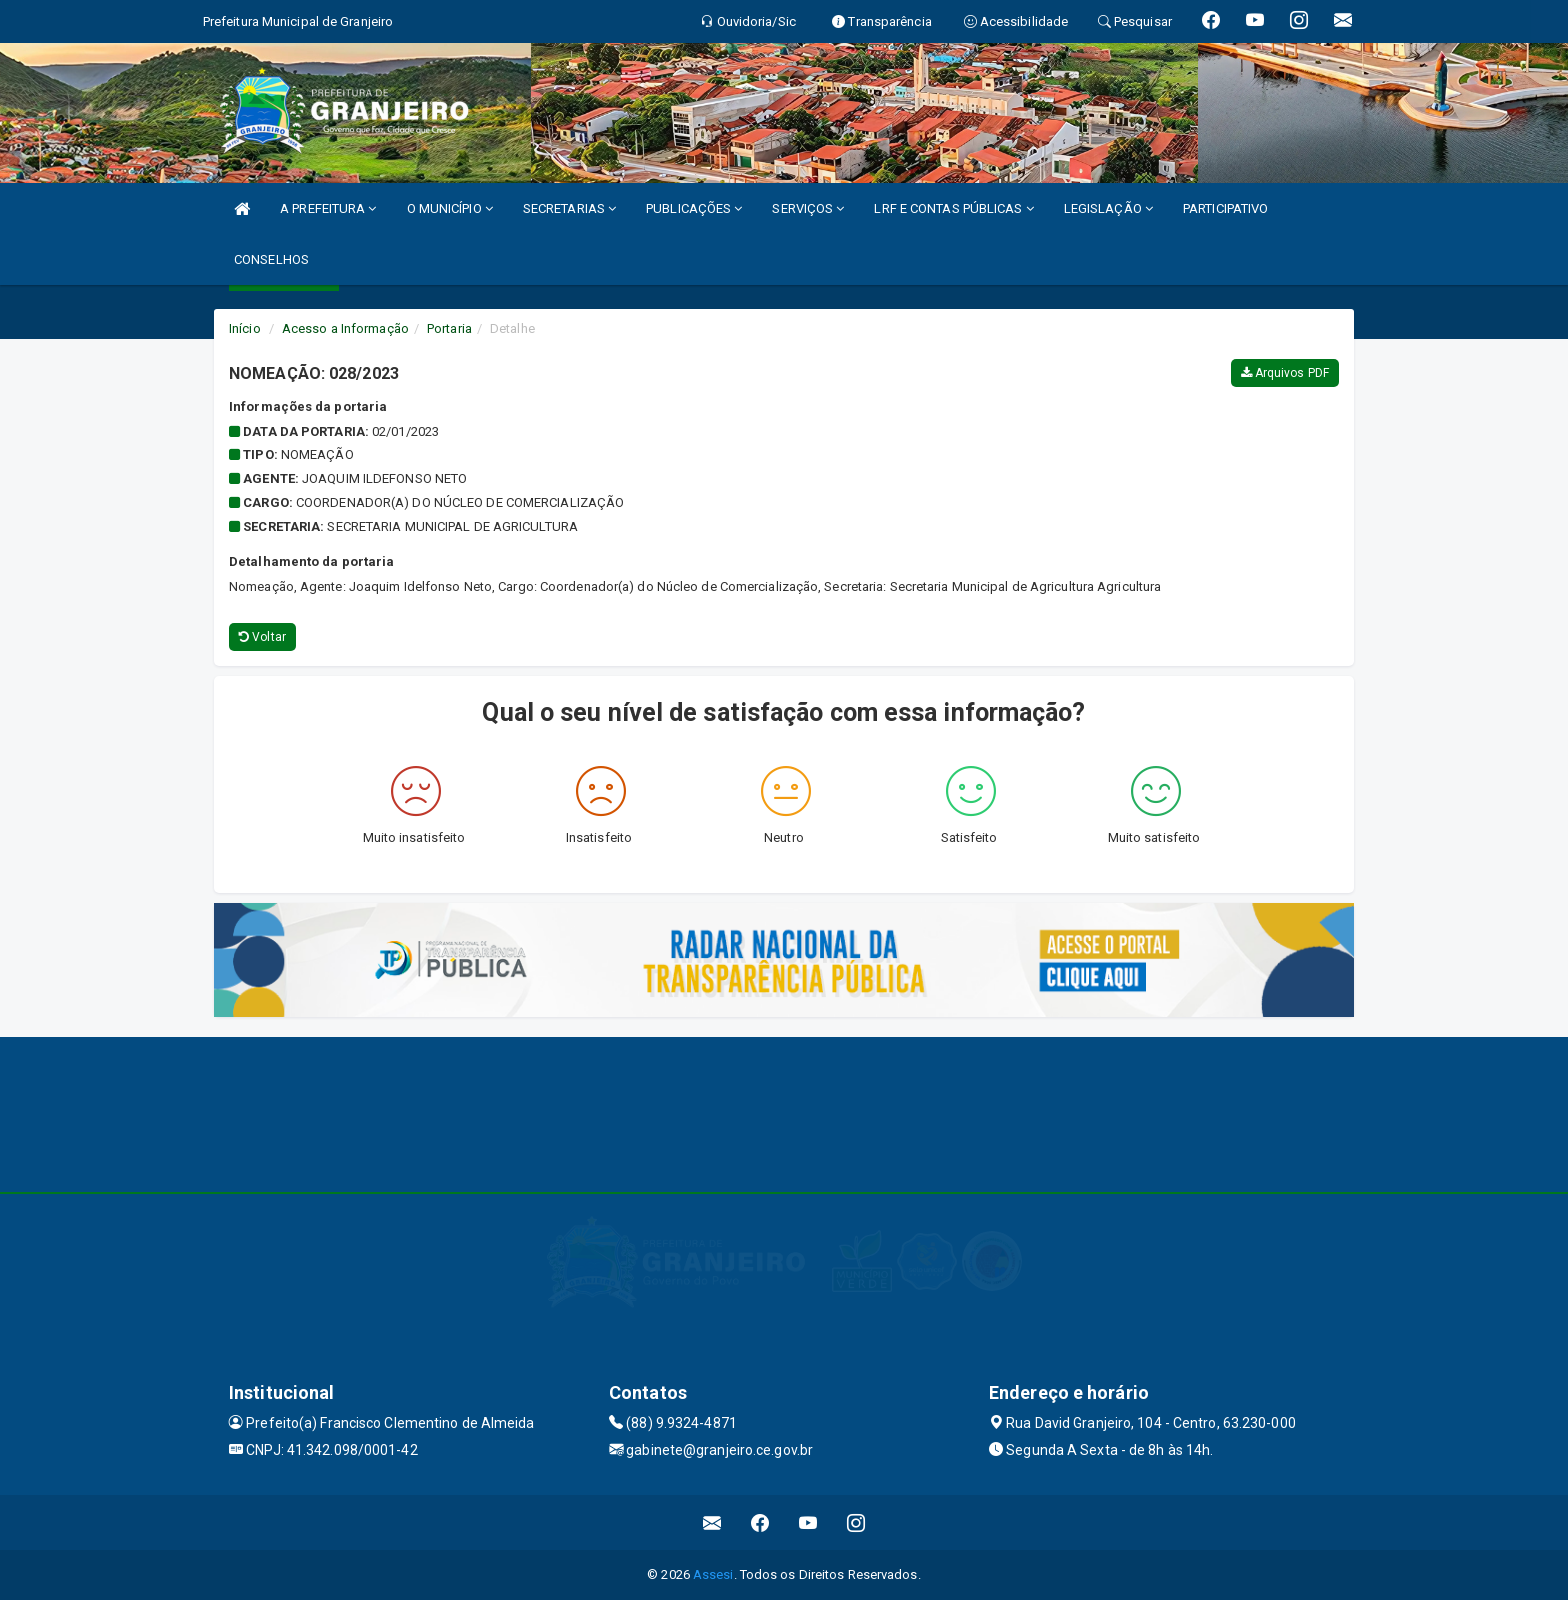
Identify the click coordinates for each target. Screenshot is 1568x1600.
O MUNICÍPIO (450, 208)
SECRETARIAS (569, 208)
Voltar (262, 637)
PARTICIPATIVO (1225, 208)
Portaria (449, 328)
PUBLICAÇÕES (694, 208)
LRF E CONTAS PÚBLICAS (953, 208)
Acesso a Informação (345, 328)
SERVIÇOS (808, 208)
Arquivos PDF (1285, 373)
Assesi (713, 1574)
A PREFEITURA (328, 208)
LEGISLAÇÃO (1108, 208)
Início (245, 328)
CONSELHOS (271, 259)
